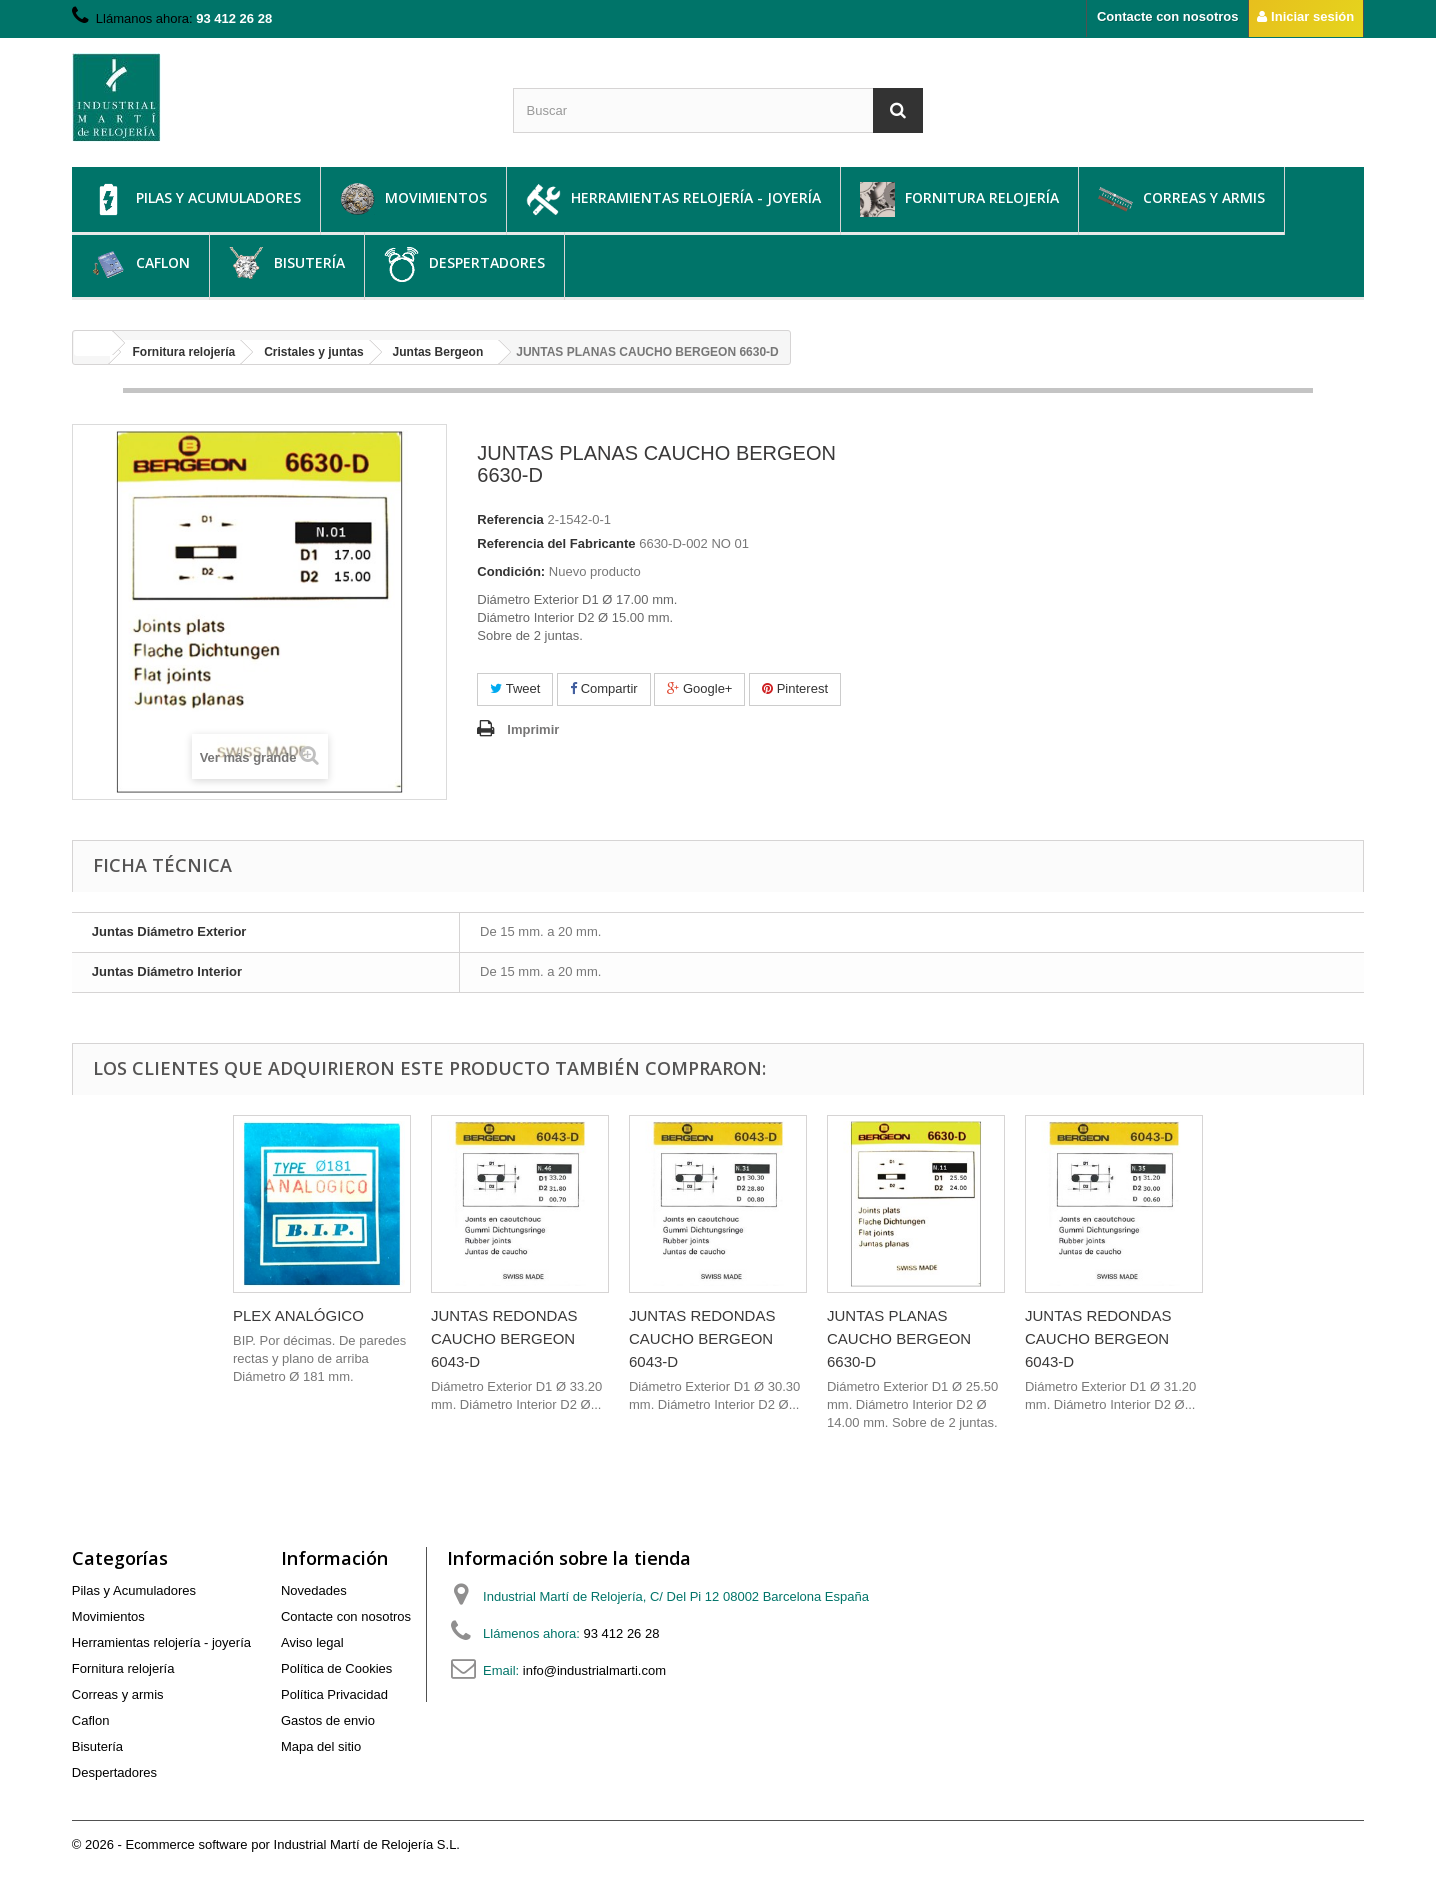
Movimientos (413, 199)
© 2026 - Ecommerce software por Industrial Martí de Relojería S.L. (266, 1844)
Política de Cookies (336, 1668)
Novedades (314, 1590)
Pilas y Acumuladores (196, 199)
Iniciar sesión (1305, 16)
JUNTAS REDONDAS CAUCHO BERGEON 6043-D (504, 1338)
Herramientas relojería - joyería (673, 199)
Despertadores (464, 264)
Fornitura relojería (959, 199)
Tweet (515, 688)
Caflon (140, 264)
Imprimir (533, 729)
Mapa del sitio (321, 1746)
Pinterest (795, 688)
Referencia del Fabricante (556, 543)
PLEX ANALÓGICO (298, 1315)
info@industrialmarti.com (594, 1670)
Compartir (604, 688)
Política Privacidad (334, 1694)
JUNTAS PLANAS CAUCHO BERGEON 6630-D (899, 1338)
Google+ (699, 688)
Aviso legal (312, 1642)
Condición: (511, 571)
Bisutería (287, 264)
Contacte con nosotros (1168, 16)
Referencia (510, 519)
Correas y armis (1181, 199)
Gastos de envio (328, 1720)
